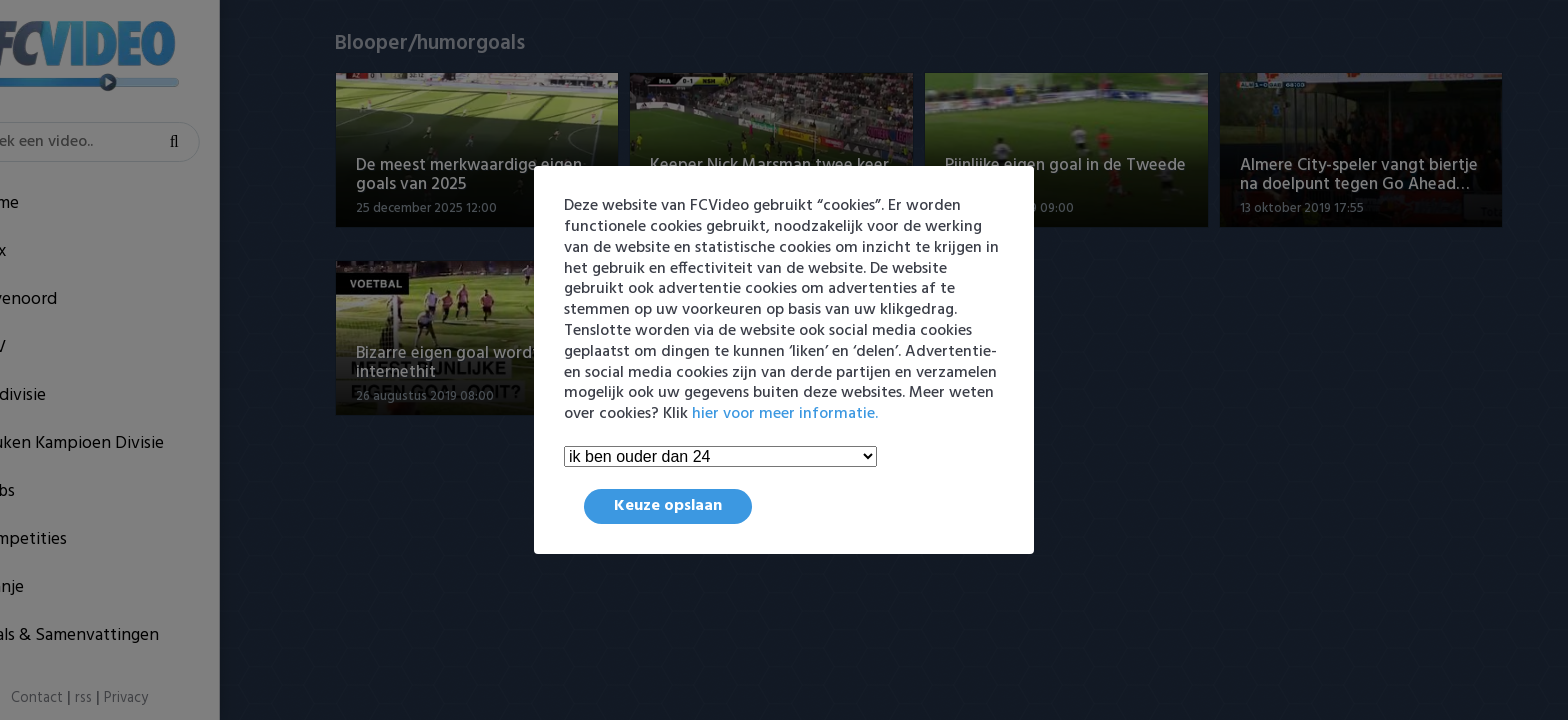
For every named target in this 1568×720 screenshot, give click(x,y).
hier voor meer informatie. (785, 414)
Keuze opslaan (668, 506)
